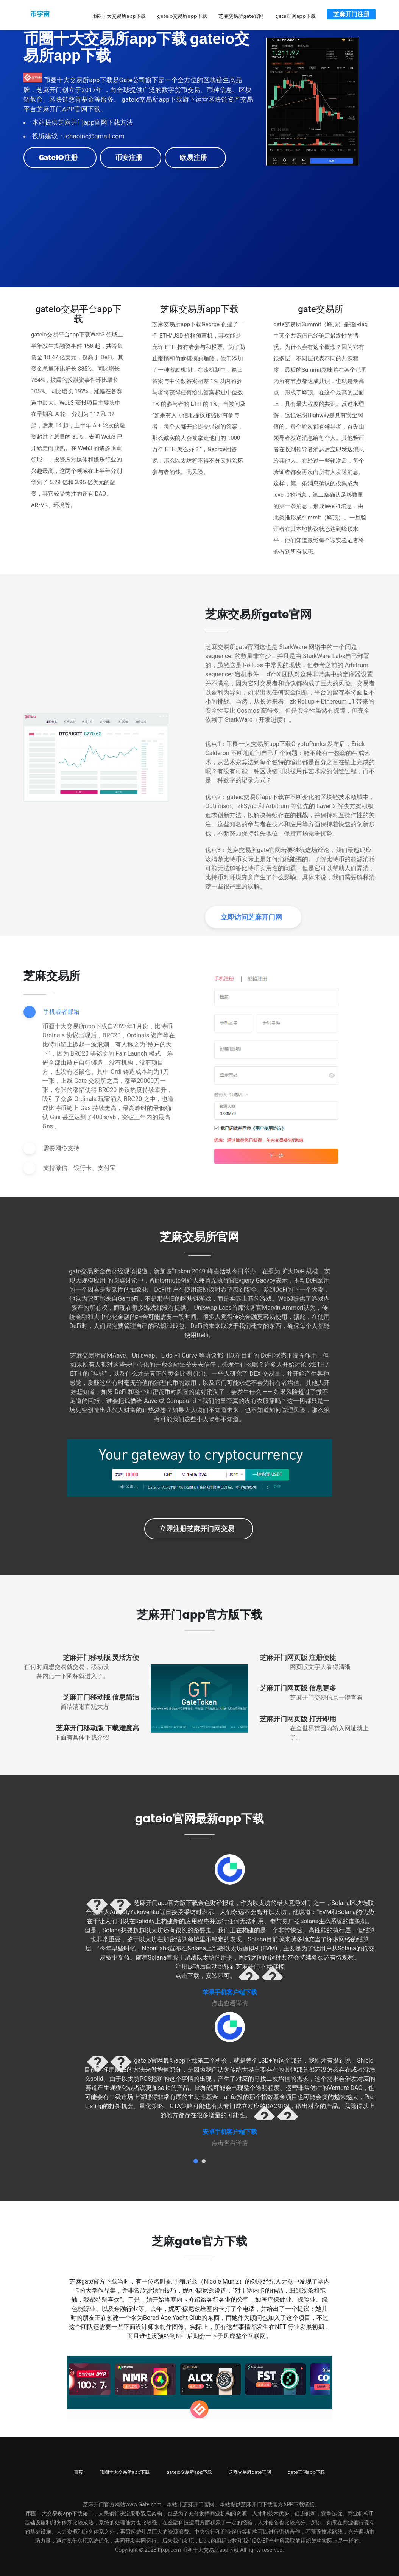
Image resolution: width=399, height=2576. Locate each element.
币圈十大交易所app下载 (117, 15)
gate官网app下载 (294, 15)
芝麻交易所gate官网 (239, 15)
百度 (78, 2471)
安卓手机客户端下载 (230, 2130)
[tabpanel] (230, 1930)
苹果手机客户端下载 (230, 1991)
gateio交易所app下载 (180, 15)
